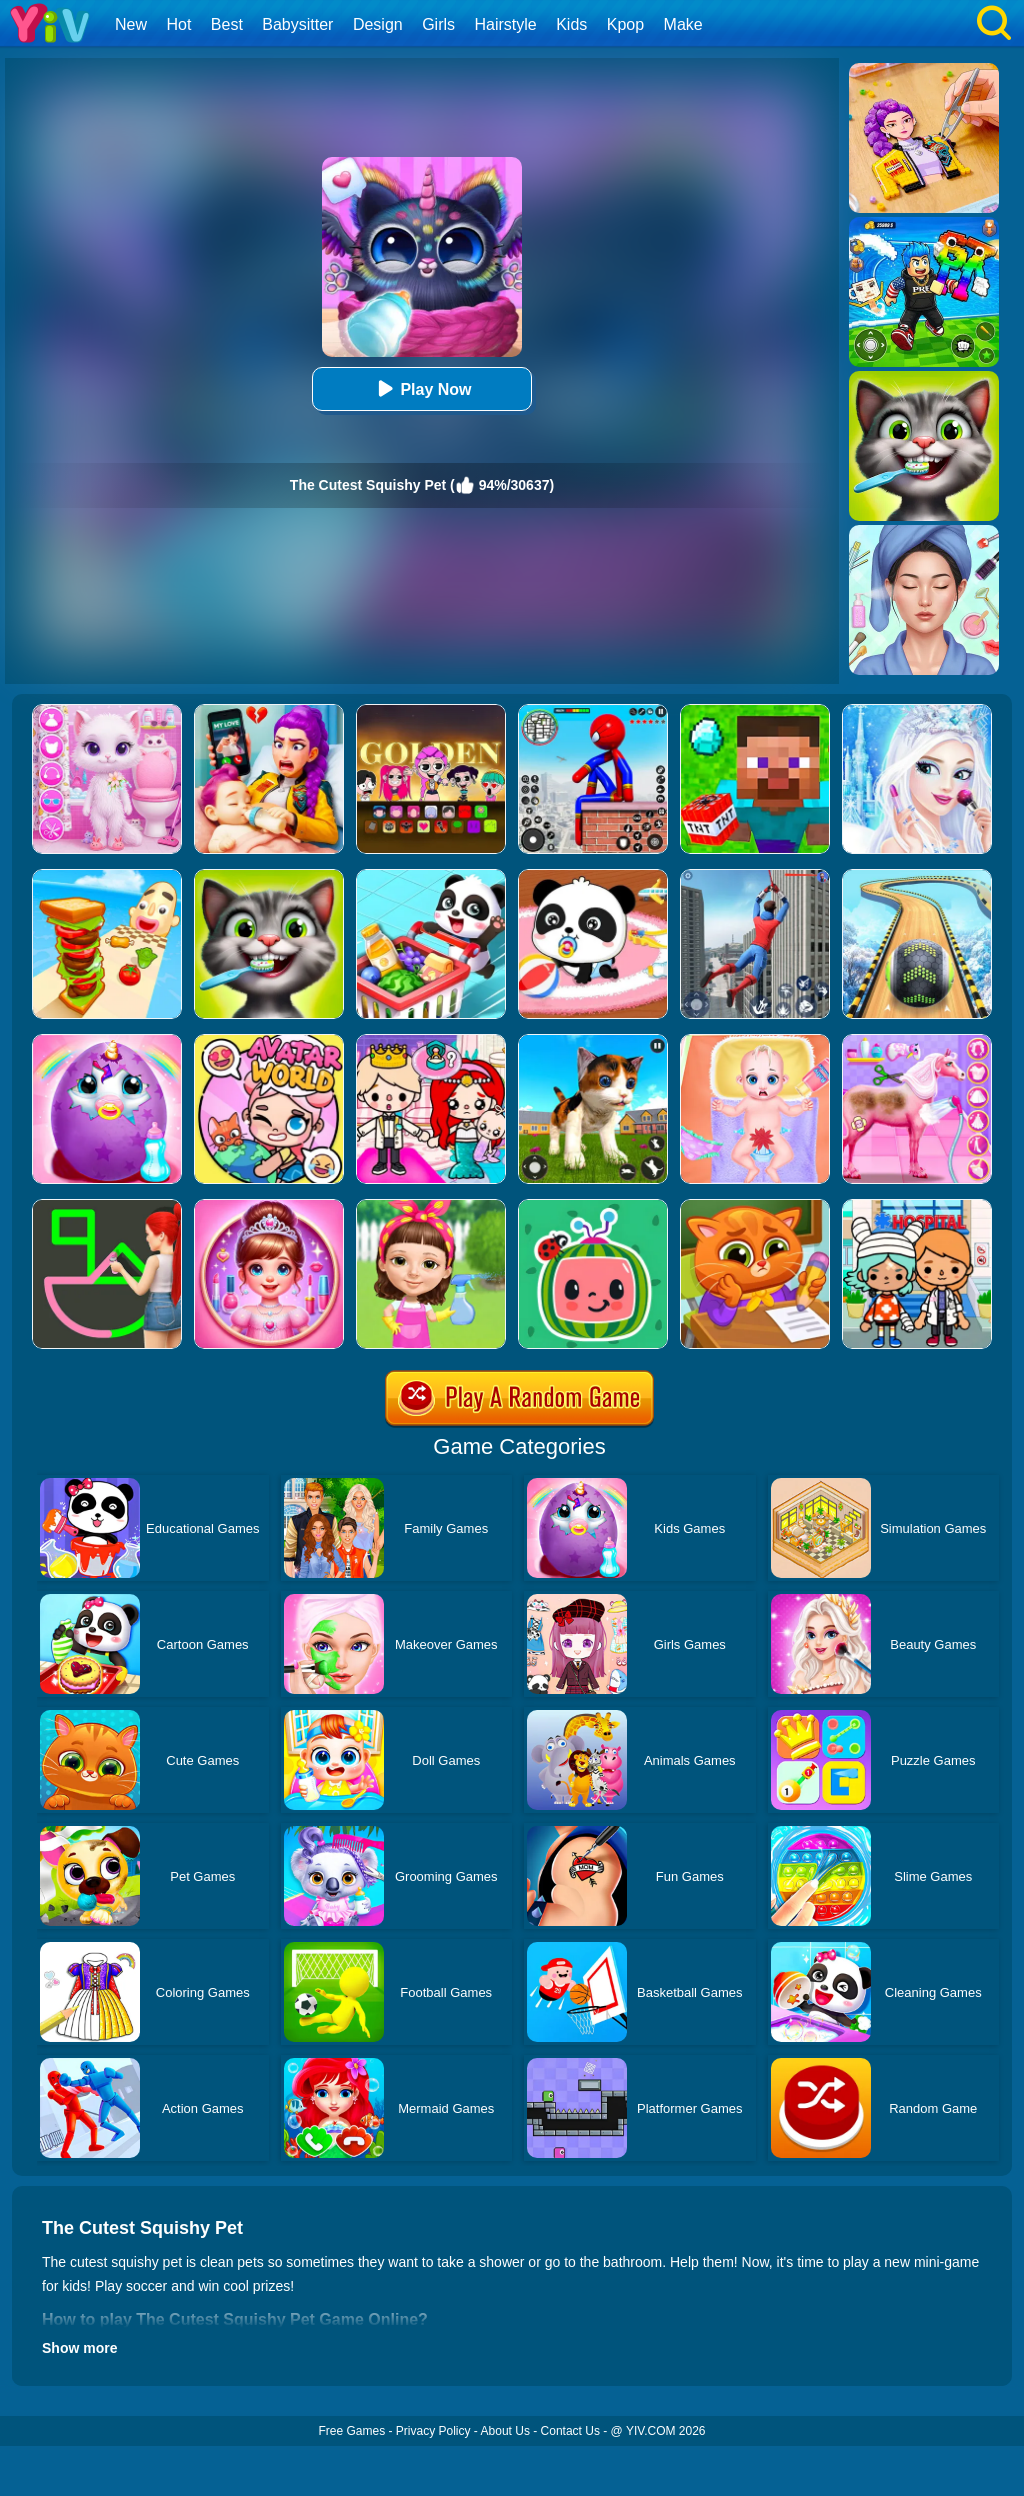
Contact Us (570, 2431)
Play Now (421, 388)
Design (378, 24)
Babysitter (297, 24)
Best (227, 24)
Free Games (351, 2431)
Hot (178, 24)
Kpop (625, 24)
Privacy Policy (433, 2431)
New (131, 24)
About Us (505, 2431)
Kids (571, 24)
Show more (79, 2348)
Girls (438, 24)
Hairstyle (506, 24)
